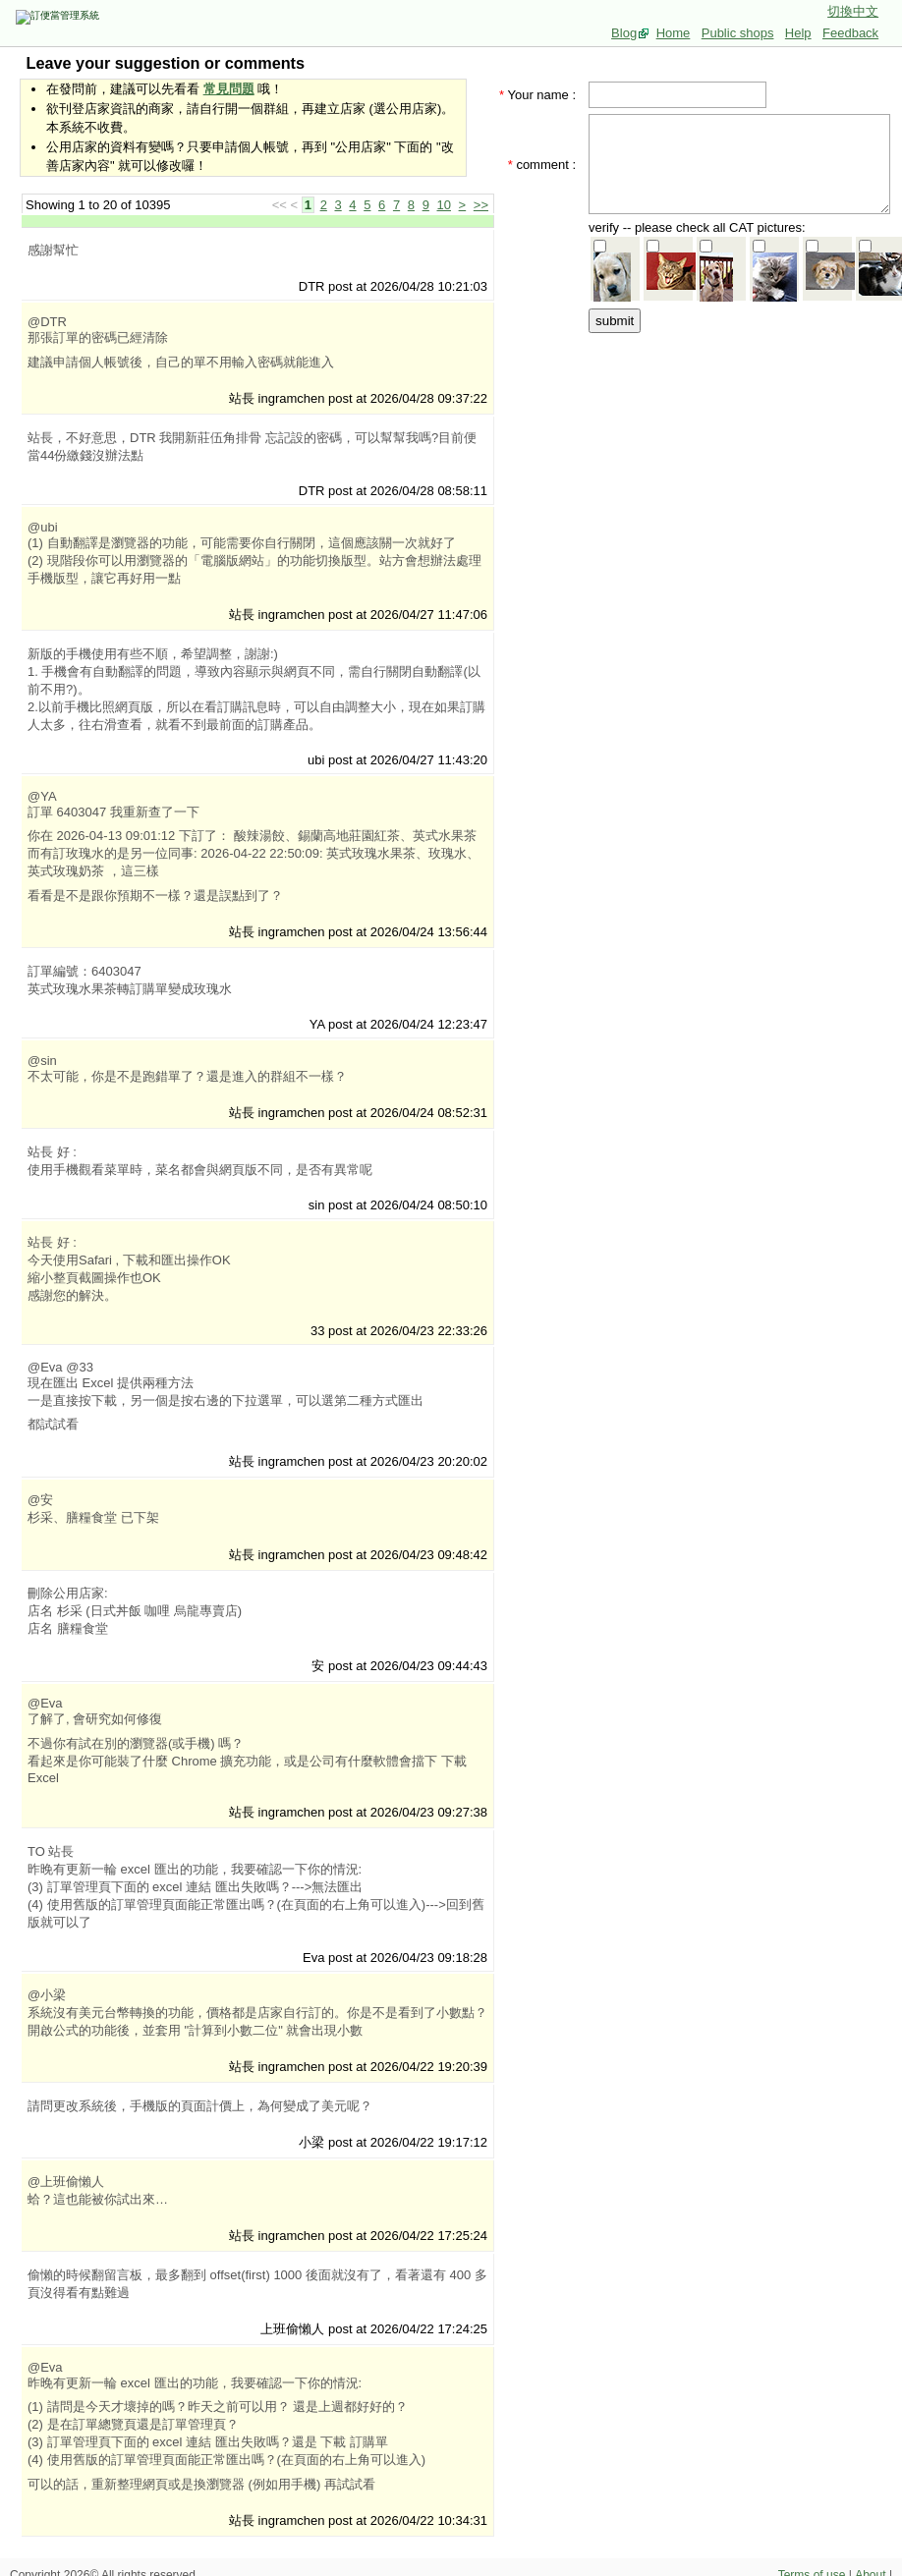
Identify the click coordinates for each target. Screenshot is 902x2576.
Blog (624, 33)
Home (673, 33)
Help (798, 33)
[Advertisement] (745, 459)
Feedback (850, 33)
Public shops (738, 33)
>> (481, 204)
